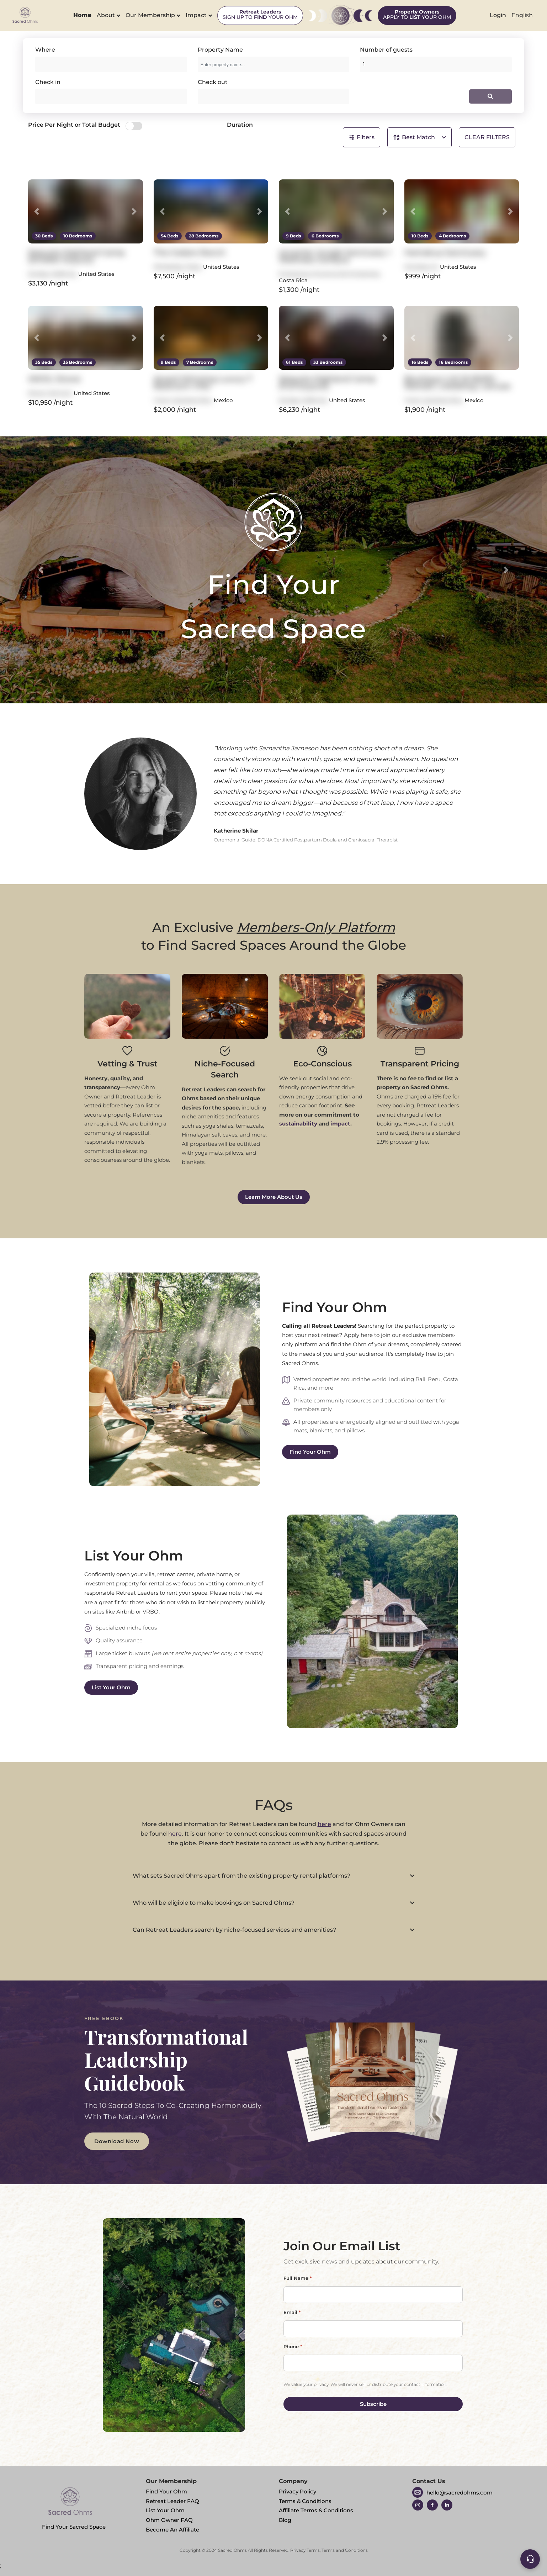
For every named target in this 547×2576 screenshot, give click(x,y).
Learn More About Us (273, 1196)
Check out (213, 82)
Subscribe (373, 2404)
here (324, 1824)
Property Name (220, 49)
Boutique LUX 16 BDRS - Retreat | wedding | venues (457, 382)
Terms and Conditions (345, 2550)
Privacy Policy (297, 2491)
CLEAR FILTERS (487, 137)
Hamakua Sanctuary (444, 252)
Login (498, 15)
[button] (36, 211)
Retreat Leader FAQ (172, 2501)
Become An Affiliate (172, 2529)
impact (340, 1123)
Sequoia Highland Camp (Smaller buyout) (76, 256)
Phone (292, 2346)
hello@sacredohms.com (459, 2492)
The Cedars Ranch (189, 252)
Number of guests (386, 49)
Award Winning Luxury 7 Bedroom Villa (203, 382)
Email (292, 2312)
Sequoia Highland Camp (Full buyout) (327, 382)
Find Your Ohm (310, 1451)
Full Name (297, 2278)
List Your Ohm (111, 1687)
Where (45, 49)
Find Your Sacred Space (74, 2506)
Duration (240, 124)
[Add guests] (436, 64)
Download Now (116, 2141)
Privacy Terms (305, 2550)
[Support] (530, 2559)
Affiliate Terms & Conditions (316, 2510)
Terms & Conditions (305, 2501)
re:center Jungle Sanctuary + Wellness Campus (335, 256)
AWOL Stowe (54, 379)
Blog (285, 2520)
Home (82, 15)
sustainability (298, 1123)
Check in (47, 82)
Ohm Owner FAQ (169, 2520)
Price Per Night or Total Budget (74, 124)
